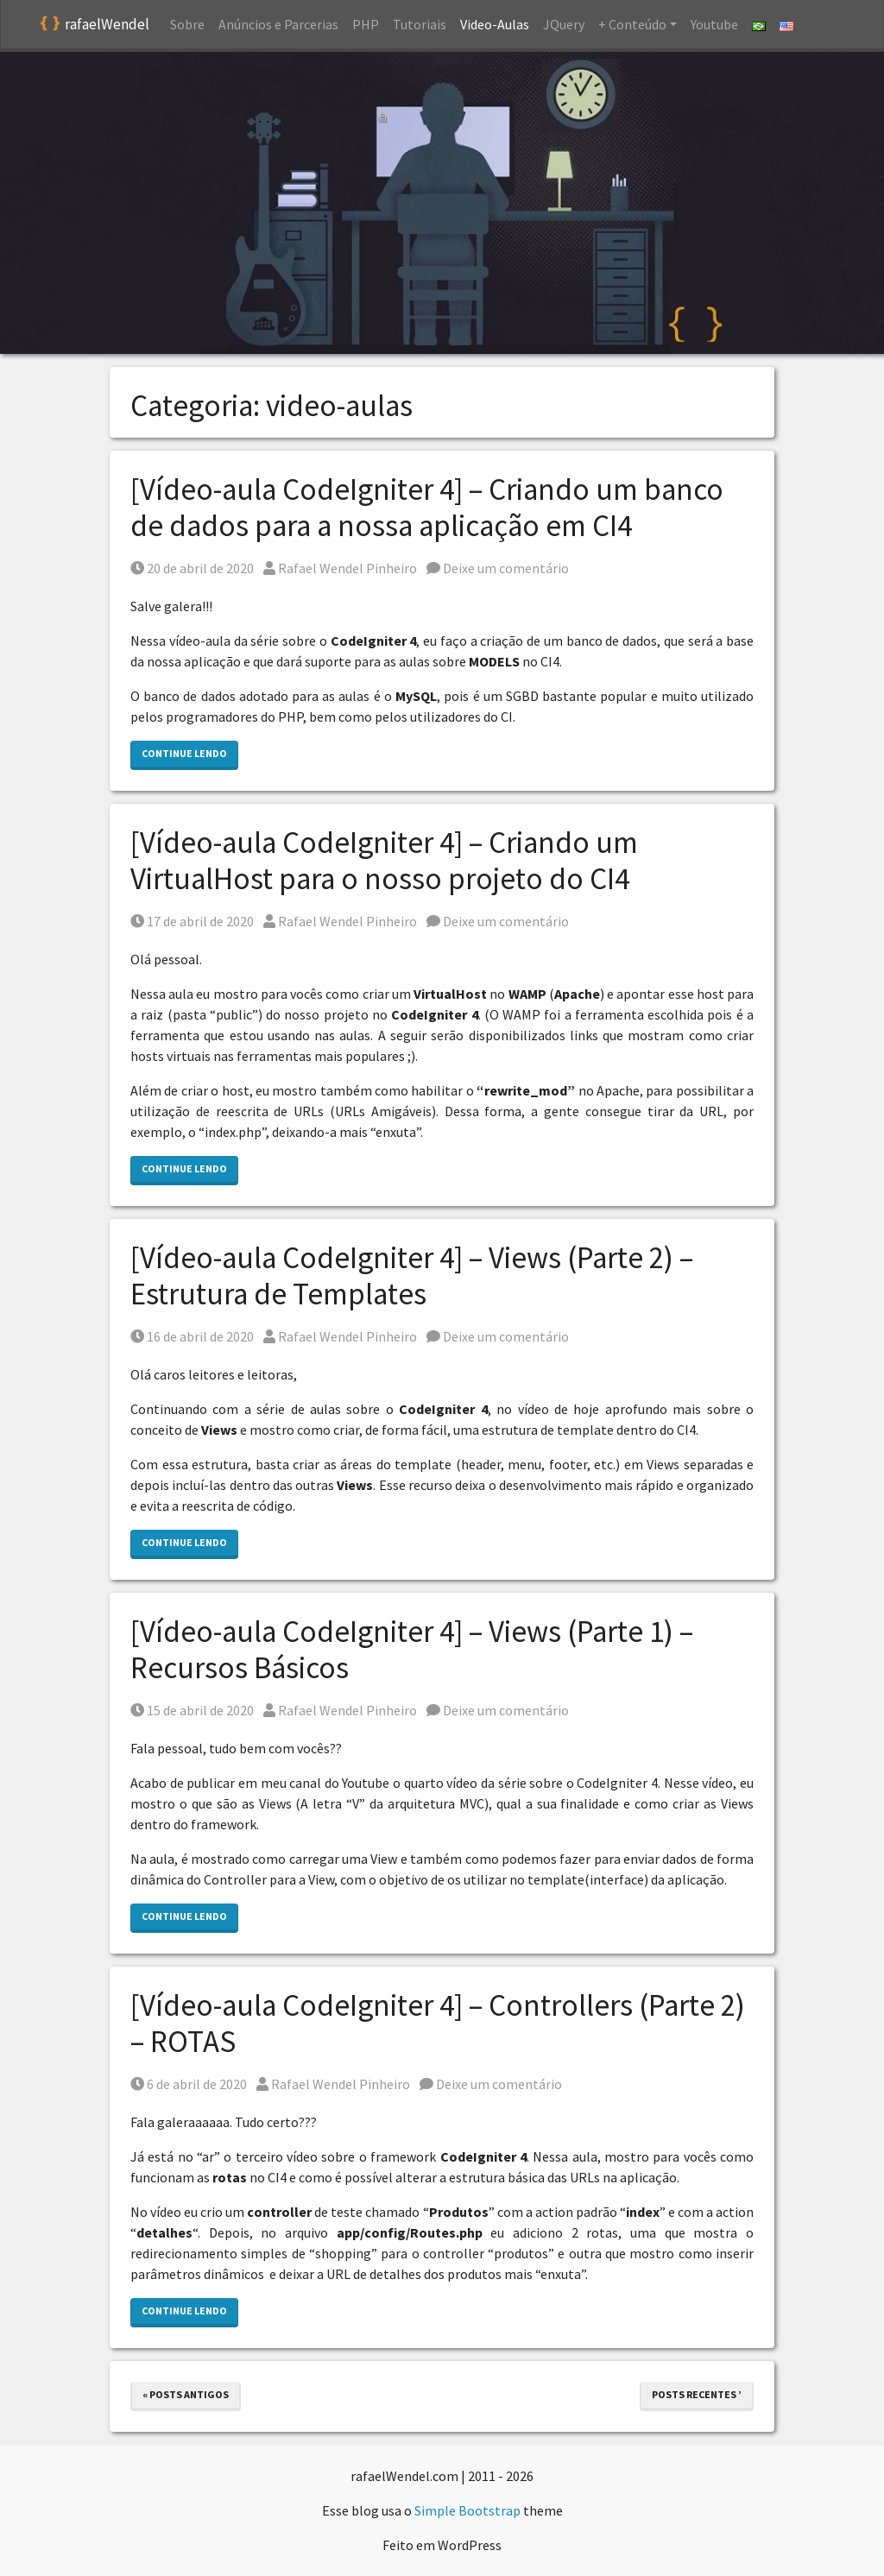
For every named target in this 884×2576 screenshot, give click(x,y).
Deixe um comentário (497, 568)
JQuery (563, 24)
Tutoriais (419, 24)
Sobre (187, 24)
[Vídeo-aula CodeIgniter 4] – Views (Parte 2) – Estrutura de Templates (411, 1276)
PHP (365, 24)
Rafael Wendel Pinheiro (340, 568)
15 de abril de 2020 (192, 1710)
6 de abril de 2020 (188, 2084)
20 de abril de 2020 (192, 568)
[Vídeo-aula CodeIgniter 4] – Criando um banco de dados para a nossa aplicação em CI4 (426, 507)
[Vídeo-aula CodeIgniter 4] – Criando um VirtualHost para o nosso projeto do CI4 (384, 861)
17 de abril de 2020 (192, 921)
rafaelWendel (95, 25)
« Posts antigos (185, 2394)
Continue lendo (184, 753)
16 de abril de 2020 (192, 1336)
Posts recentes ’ (697, 2394)
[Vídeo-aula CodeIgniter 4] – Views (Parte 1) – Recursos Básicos (411, 1650)
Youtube (714, 24)
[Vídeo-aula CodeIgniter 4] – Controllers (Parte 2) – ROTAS (437, 2023)
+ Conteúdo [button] (632, 24)
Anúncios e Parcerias (278, 24)
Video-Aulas (494, 24)
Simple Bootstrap (467, 2510)
